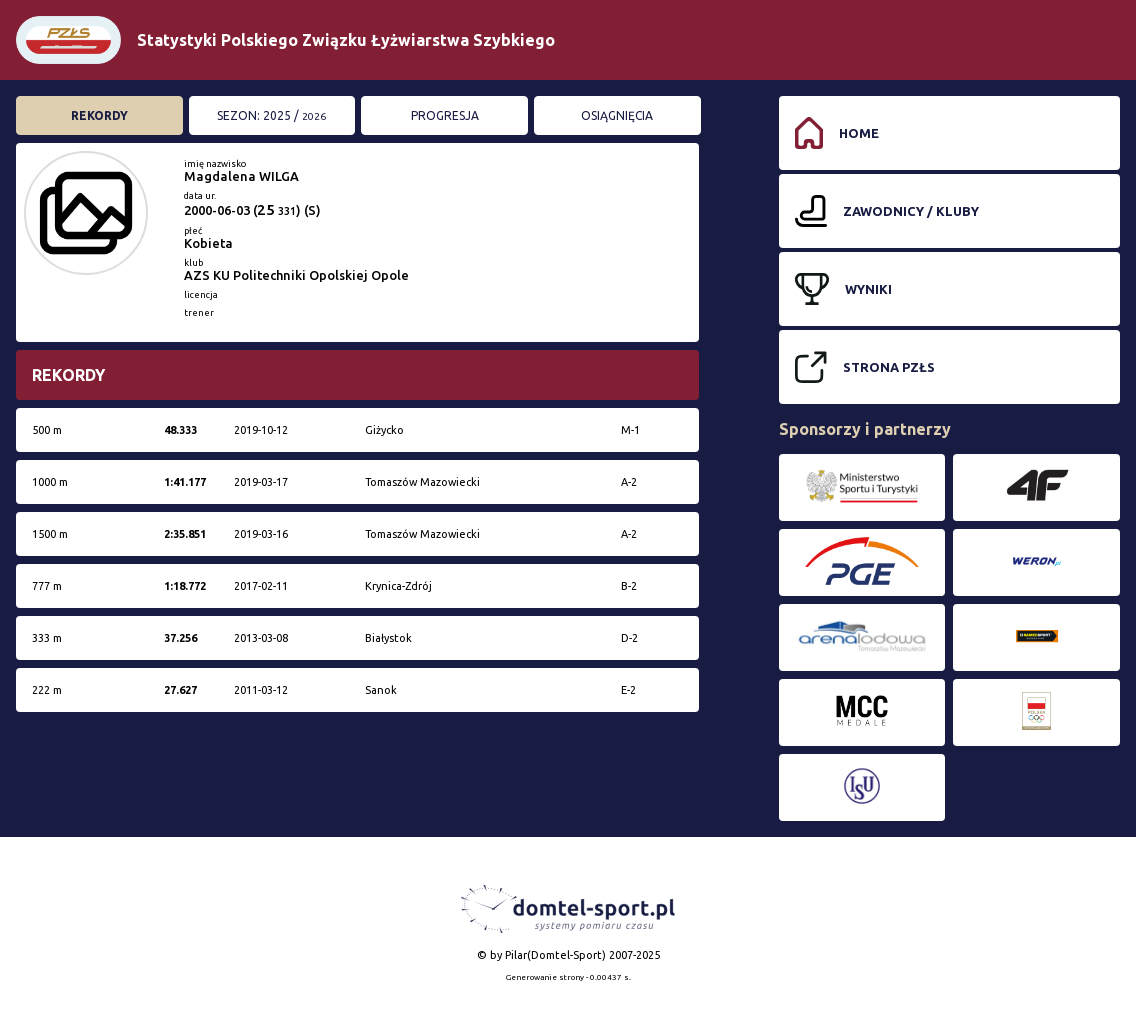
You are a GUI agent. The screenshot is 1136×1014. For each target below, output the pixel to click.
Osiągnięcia (617, 115)
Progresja (445, 115)
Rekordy (99, 115)
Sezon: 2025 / (271, 115)
